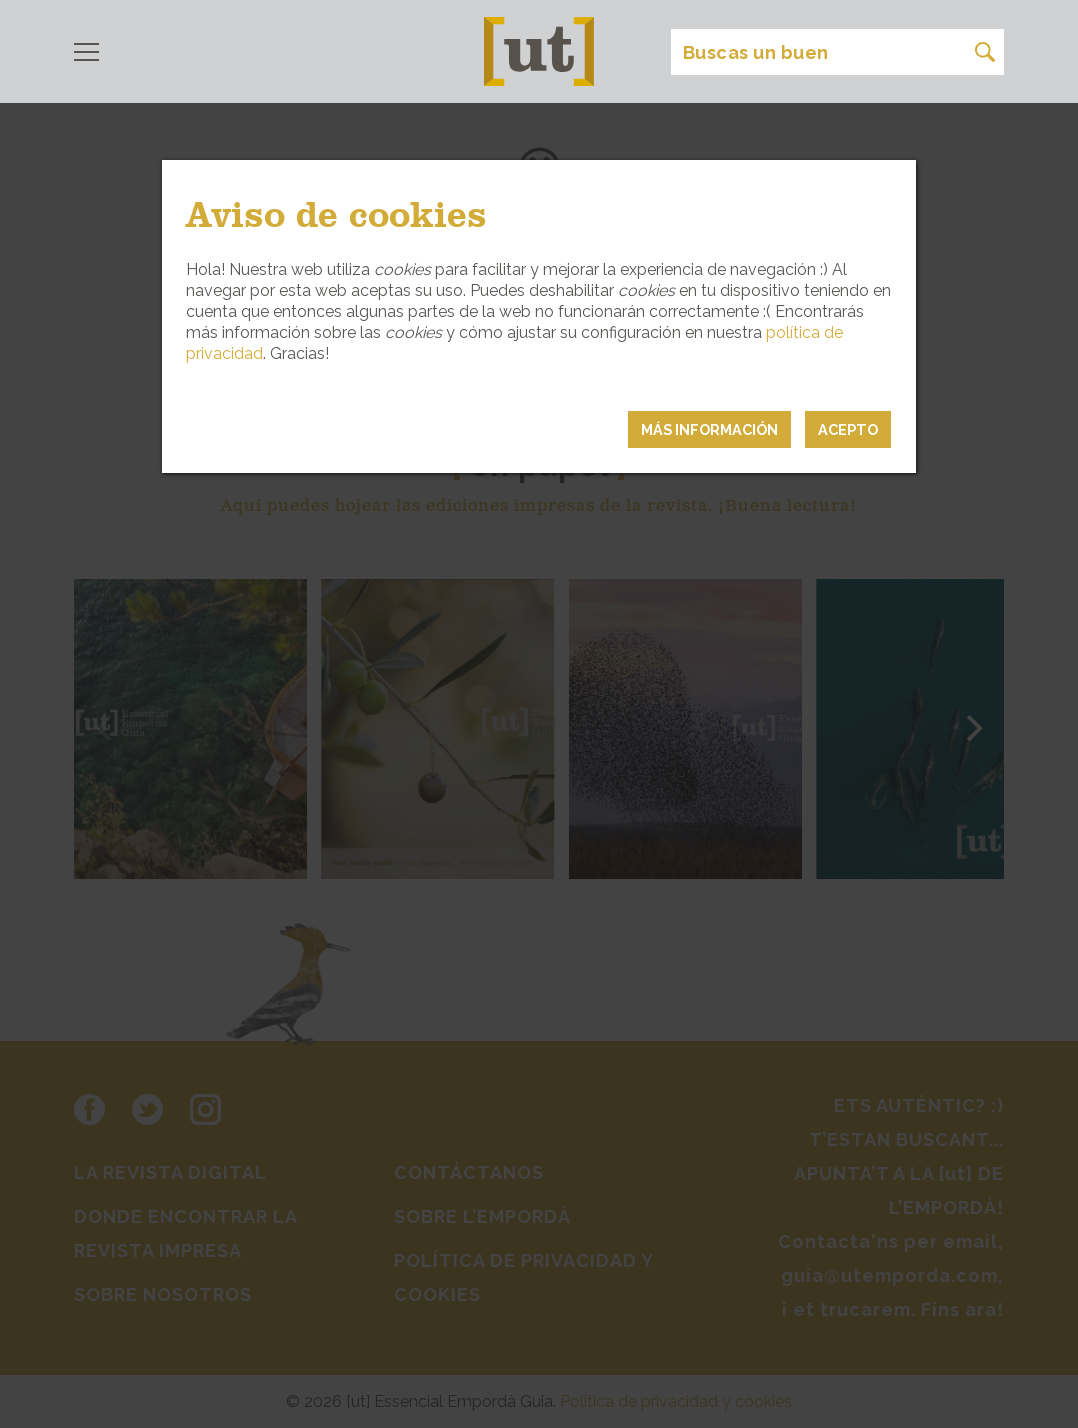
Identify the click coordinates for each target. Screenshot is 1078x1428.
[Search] (837, 52)
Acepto (848, 429)
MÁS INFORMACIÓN (709, 429)
